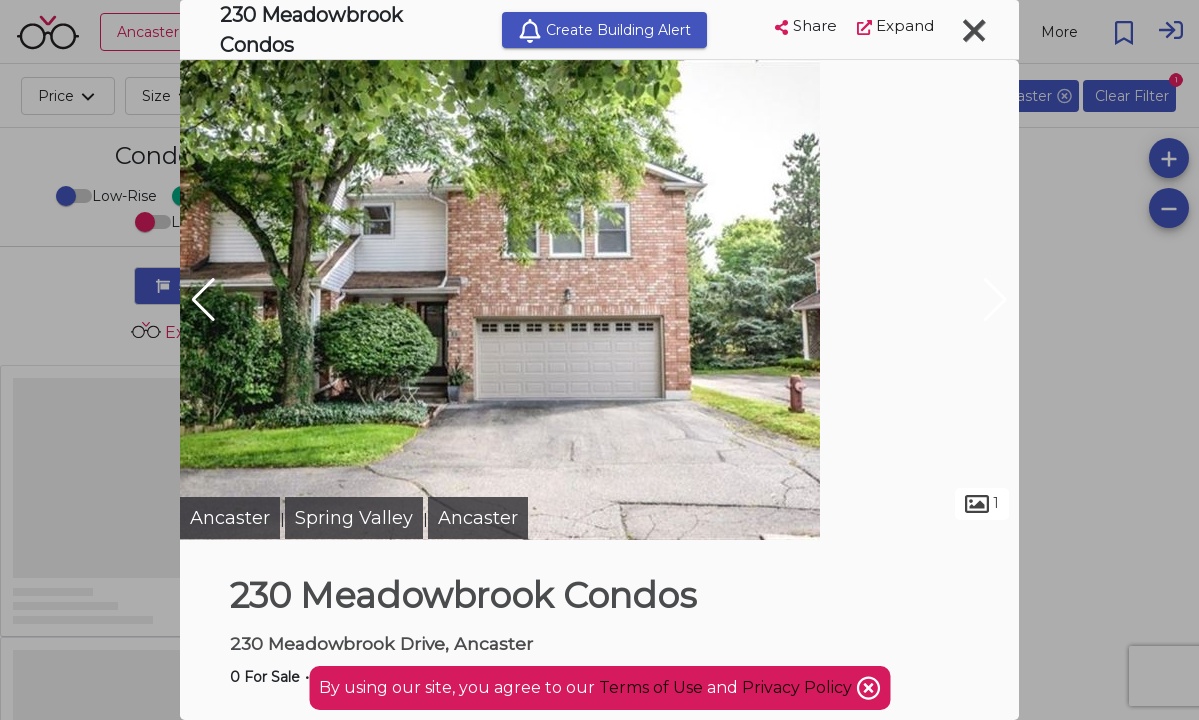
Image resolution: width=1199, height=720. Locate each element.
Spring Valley (354, 518)
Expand (895, 25)
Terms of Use (651, 687)
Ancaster (230, 518)
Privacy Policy (799, 687)
